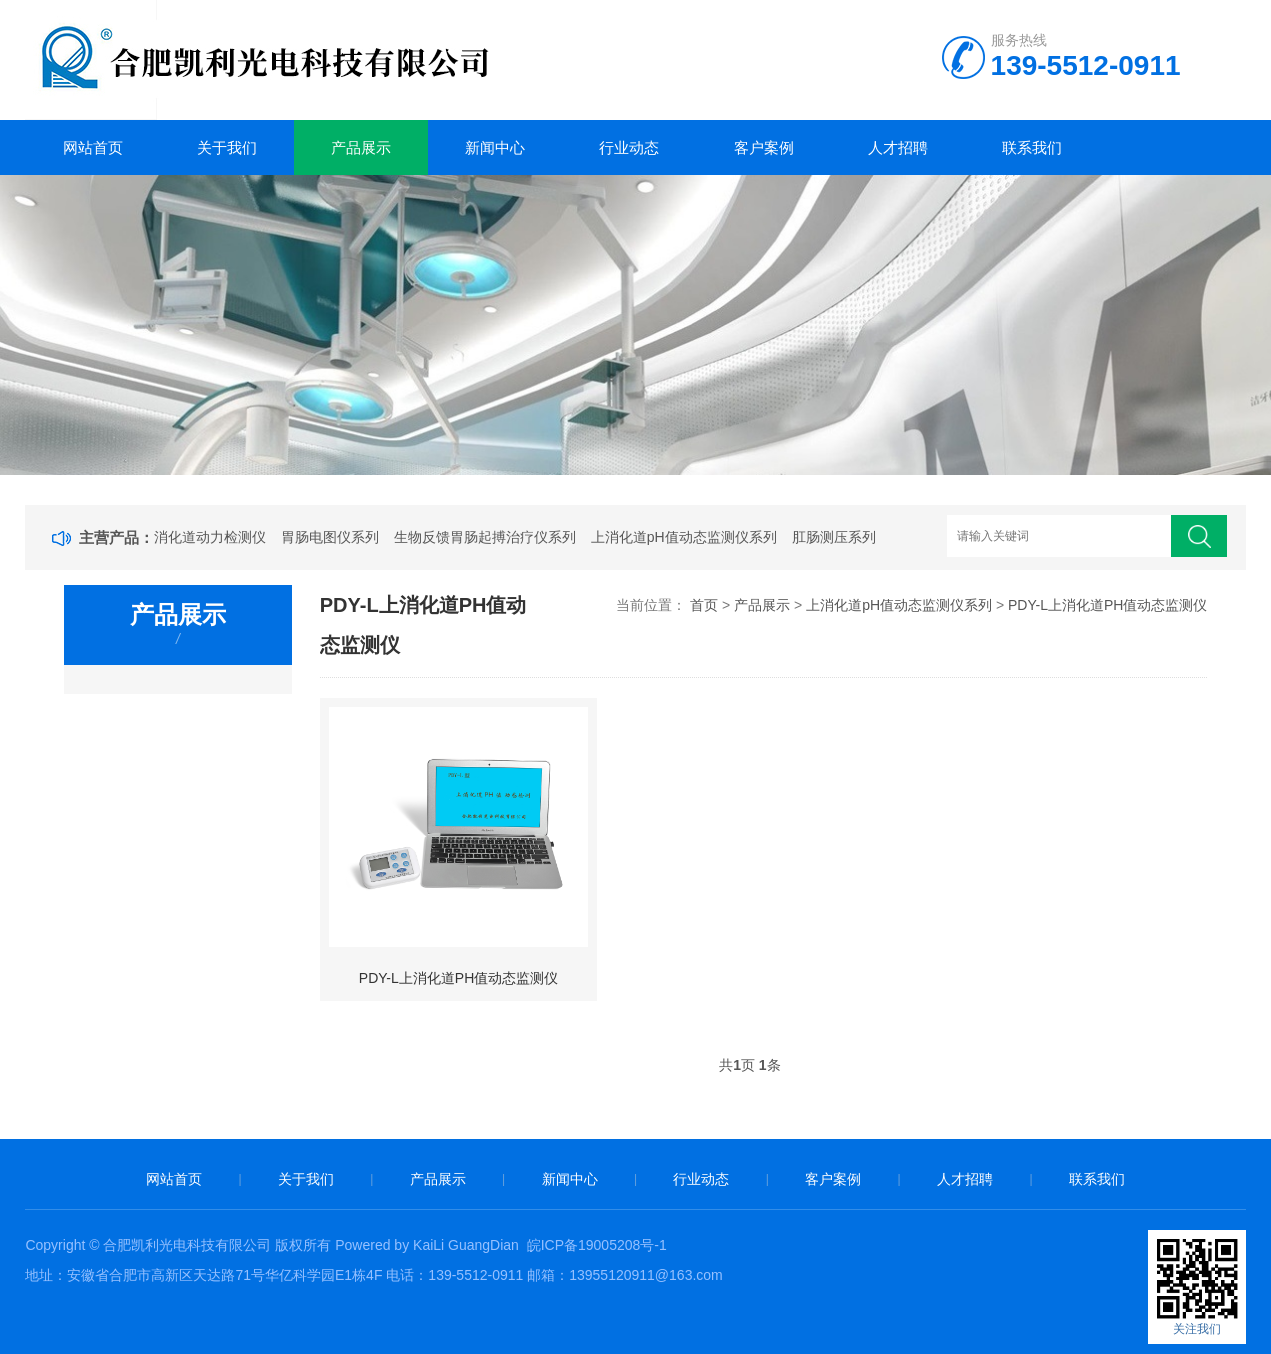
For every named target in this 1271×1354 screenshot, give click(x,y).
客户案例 (764, 147)
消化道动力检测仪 (210, 537)
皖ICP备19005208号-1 (597, 1245)
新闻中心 (495, 147)
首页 (704, 605)
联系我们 (1032, 147)
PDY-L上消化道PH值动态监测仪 (1107, 605)
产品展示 (361, 147)
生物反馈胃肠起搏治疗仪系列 (485, 537)
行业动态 (629, 147)
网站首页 (93, 147)
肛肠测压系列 (834, 537)
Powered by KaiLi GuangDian (425, 1245)
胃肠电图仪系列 (330, 537)
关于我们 (227, 147)
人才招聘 (898, 147)
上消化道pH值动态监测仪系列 (684, 537)
